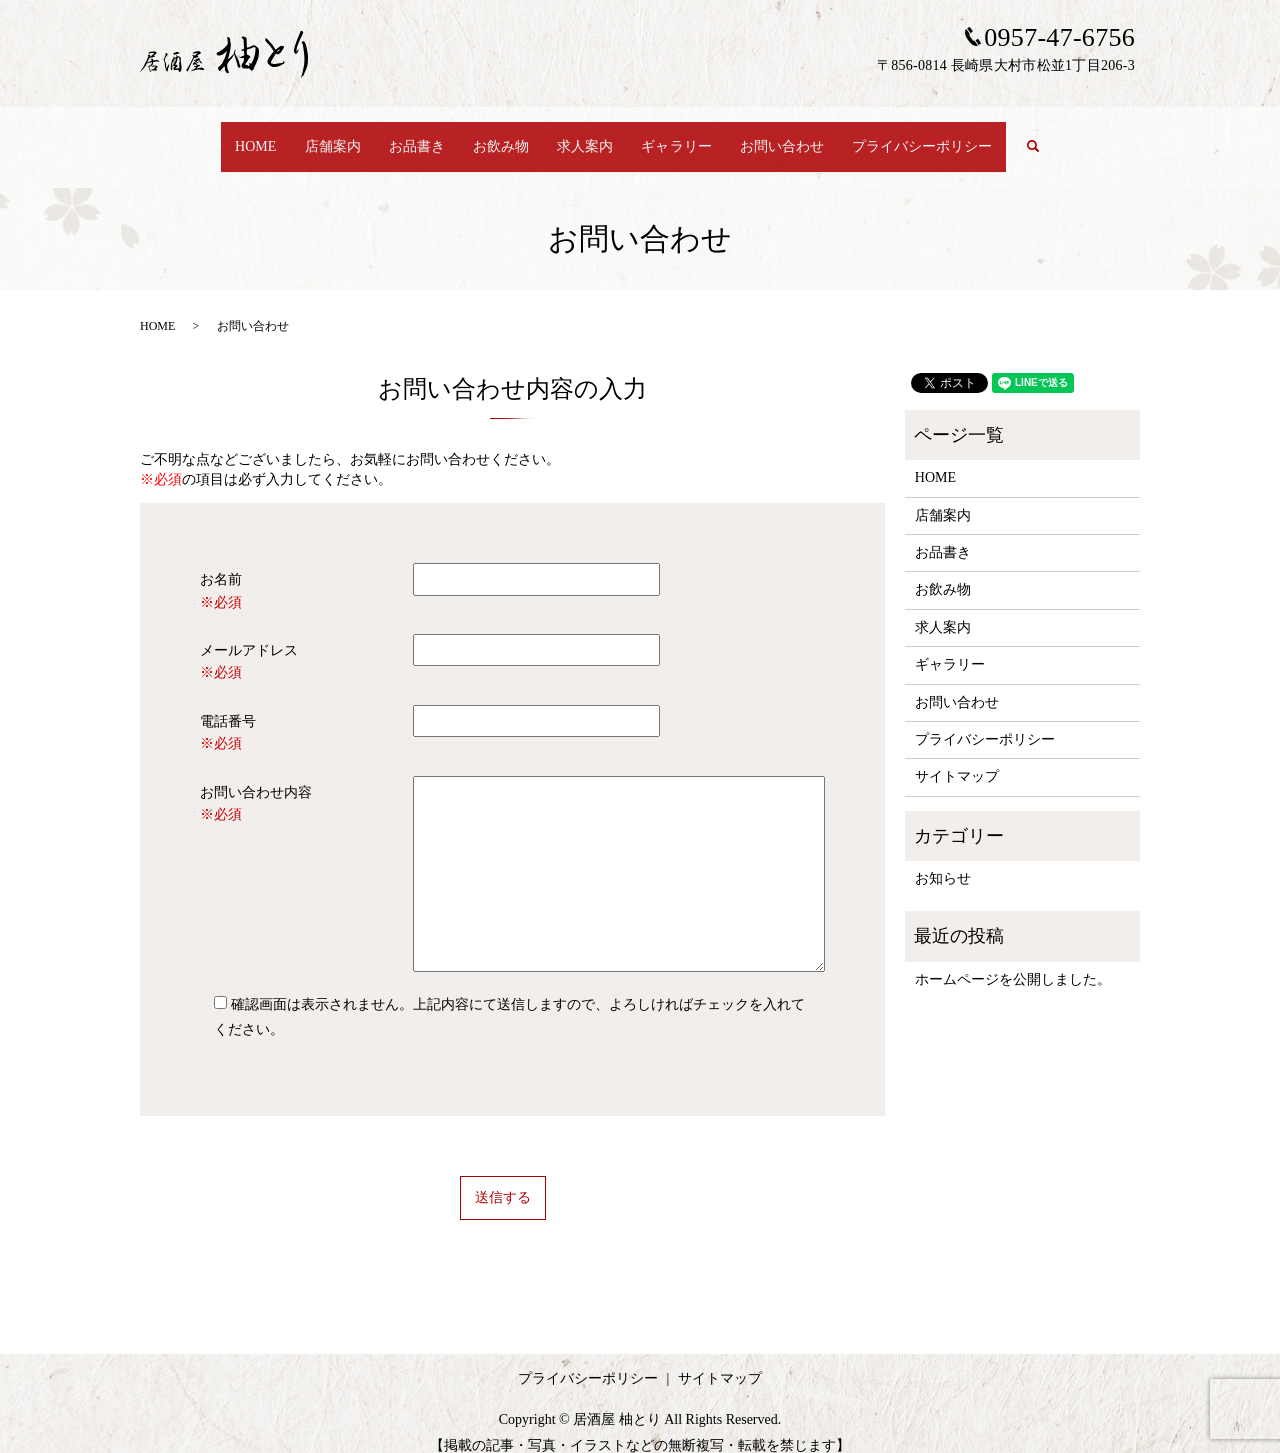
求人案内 (586, 136)
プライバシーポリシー (944, 136)
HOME (231, 136)
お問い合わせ (797, 136)
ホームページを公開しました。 (1013, 960)
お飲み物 (496, 136)
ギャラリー (684, 136)
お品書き (405, 136)
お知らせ (943, 859)
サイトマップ (957, 757)
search (1068, 137)
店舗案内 (314, 136)
